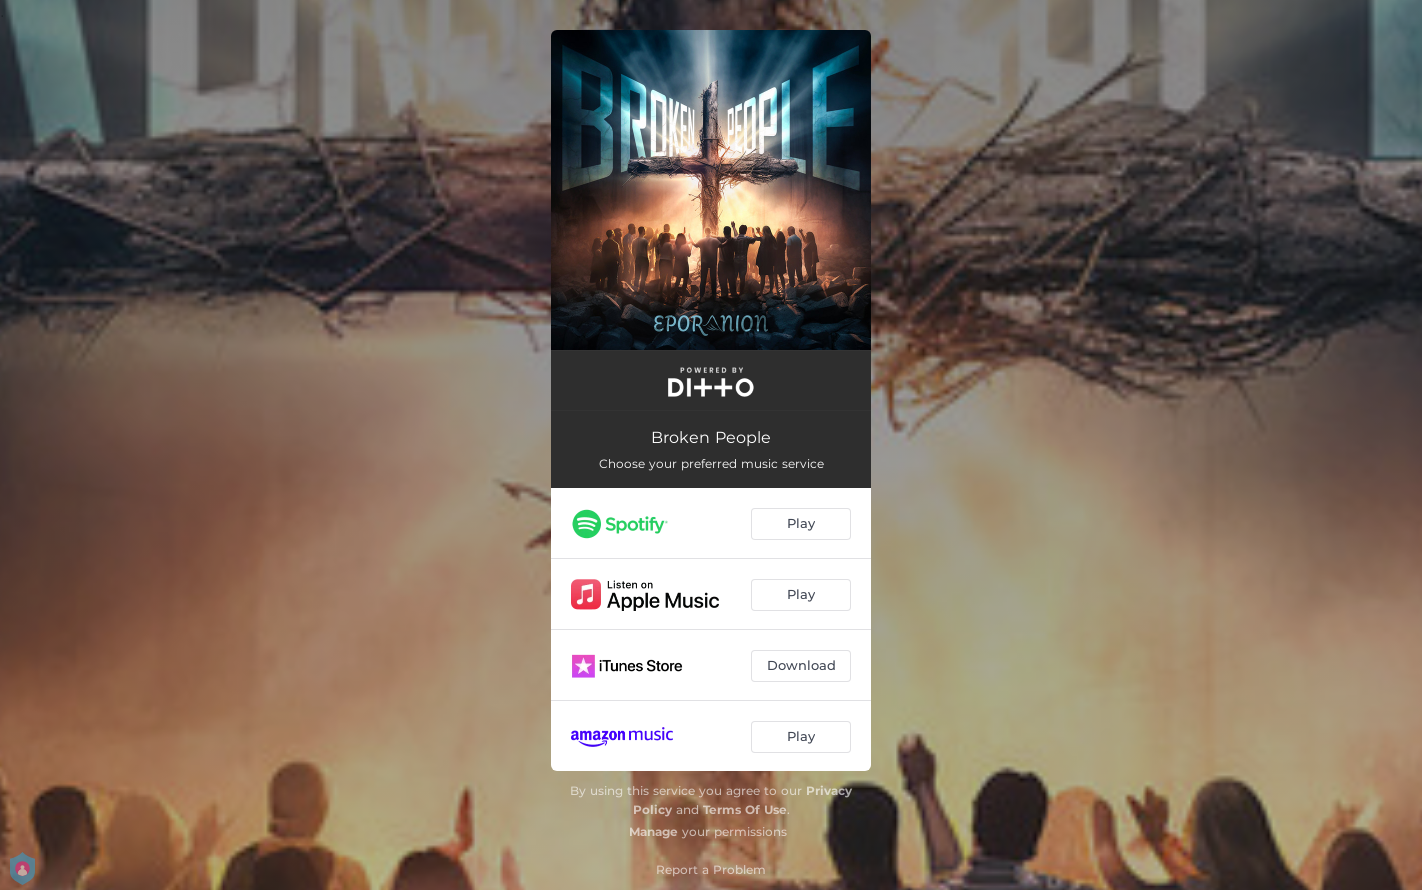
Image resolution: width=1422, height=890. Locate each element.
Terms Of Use (745, 809)
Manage (653, 831)
